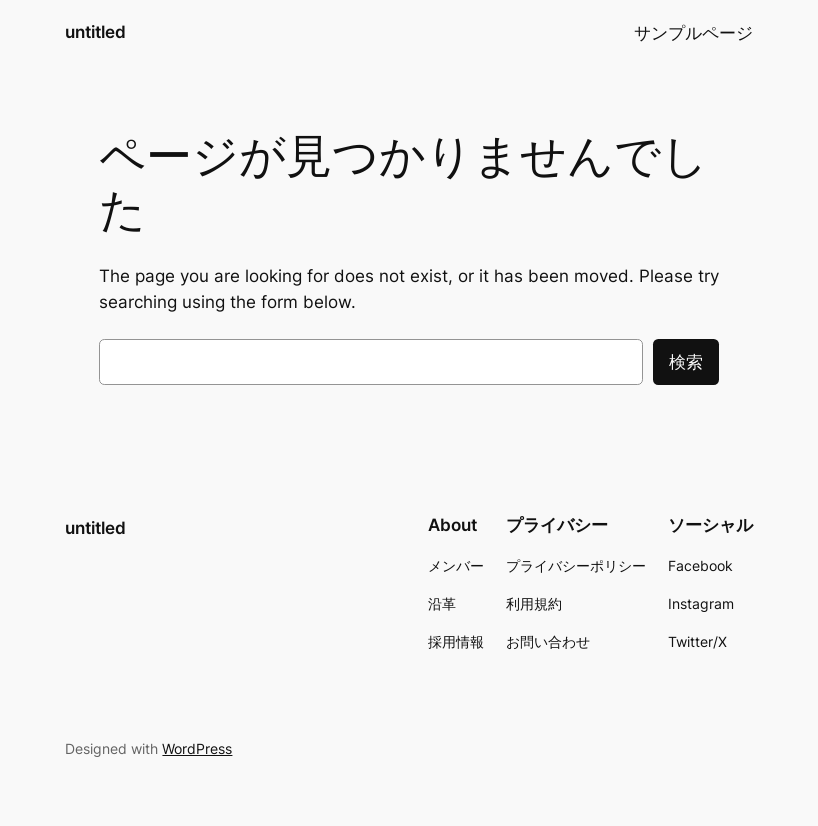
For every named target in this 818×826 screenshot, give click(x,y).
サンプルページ (693, 33)
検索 (686, 362)
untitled (95, 32)
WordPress (197, 748)
